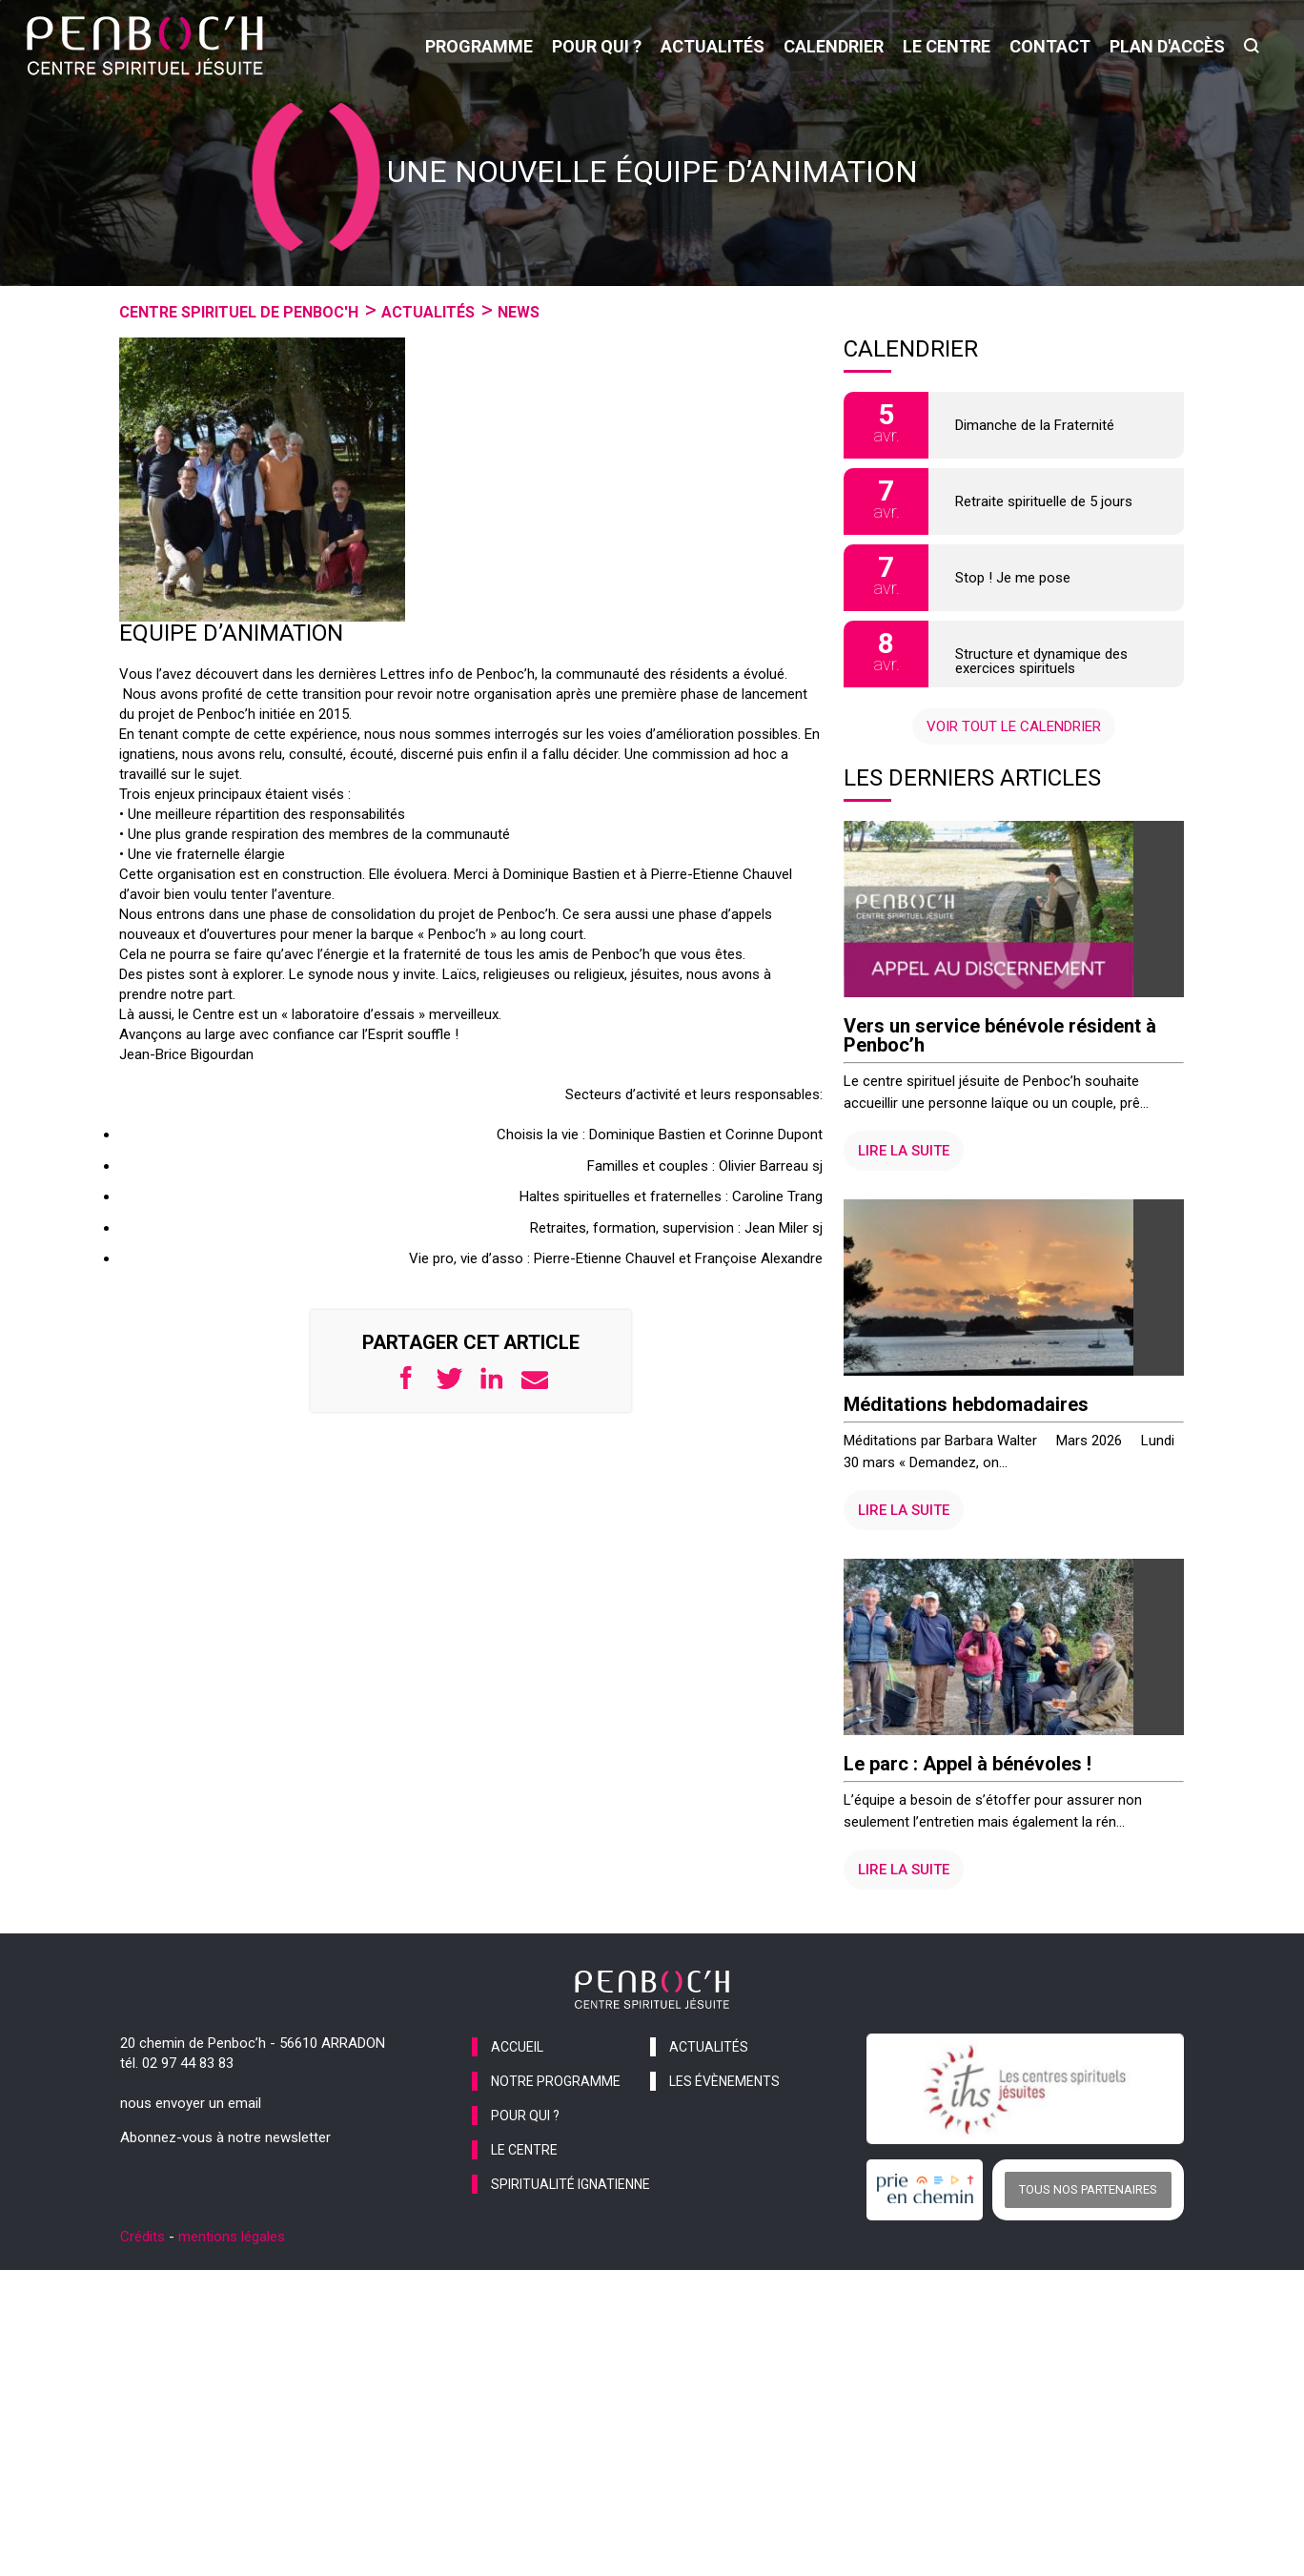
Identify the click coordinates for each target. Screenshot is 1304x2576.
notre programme (556, 2173)
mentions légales (231, 2329)
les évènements (724, 2173)
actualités (712, 46)
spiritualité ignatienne (570, 2276)
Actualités (428, 312)
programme (479, 46)
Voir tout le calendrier (1014, 726)
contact (1049, 46)
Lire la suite (903, 1181)
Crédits (142, 2329)
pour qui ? (597, 46)
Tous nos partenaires (1088, 2282)
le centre (946, 46)
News (519, 312)
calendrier (834, 46)
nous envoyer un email (190, 2195)
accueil (517, 2139)
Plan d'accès (1167, 46)
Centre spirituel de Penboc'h (238, 312)
